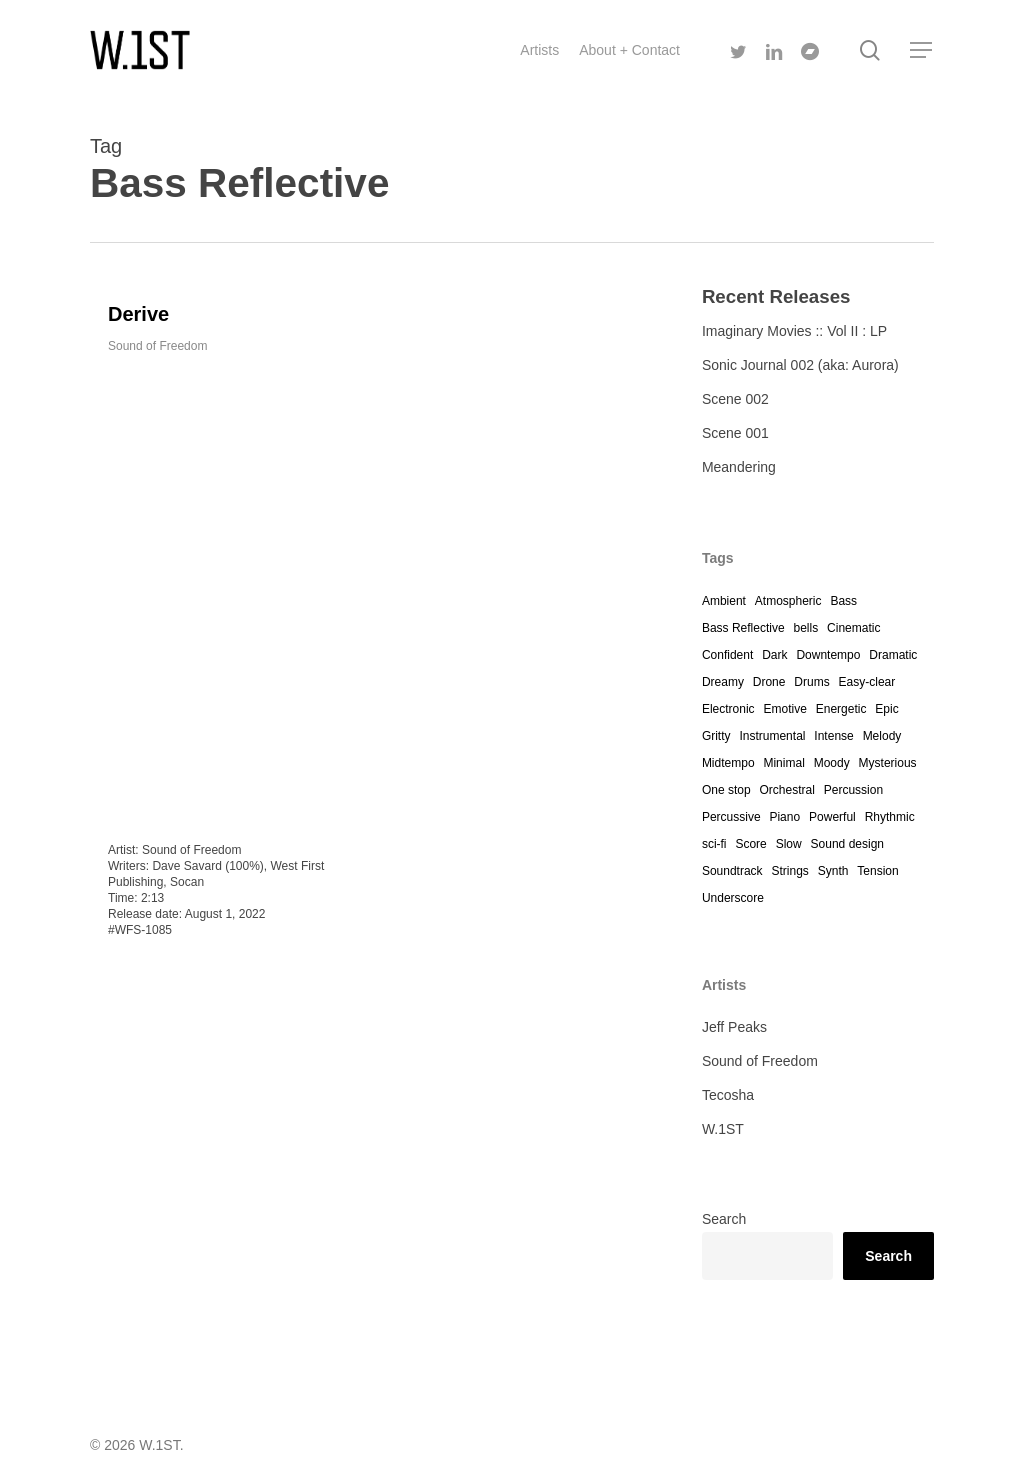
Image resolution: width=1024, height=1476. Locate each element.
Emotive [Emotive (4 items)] (784, 709)
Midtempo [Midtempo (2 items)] (728, 763)
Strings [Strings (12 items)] (789, 871)
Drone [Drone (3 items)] (769, 682)
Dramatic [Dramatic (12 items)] (893, 655)
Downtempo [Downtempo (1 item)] (828, 655)
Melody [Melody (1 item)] (882, 736)
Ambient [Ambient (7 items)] (724, 601)
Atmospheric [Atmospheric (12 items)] (788, 601)
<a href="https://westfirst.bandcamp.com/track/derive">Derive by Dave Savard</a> (226, 592)
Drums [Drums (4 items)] (811, 682)
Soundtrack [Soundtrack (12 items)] (732, 871)
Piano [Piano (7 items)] (784, 817)
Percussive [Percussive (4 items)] (731, 817)
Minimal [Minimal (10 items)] (783, 763)
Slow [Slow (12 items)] (789, 844)
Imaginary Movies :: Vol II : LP (794, 331)
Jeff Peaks (734, 1027)
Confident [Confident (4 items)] (727, 655)
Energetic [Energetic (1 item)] (841, 709)
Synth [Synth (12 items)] (833, 871)
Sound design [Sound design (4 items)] (847, 844)
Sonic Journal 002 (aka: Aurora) (800, 365)
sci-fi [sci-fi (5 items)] (714, 844)
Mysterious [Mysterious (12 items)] (888, 763)
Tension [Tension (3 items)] (877, 871)
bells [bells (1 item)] (805, 628)
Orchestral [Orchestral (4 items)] (786, 790)
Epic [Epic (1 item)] (886, 709)
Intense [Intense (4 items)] (833, 736)
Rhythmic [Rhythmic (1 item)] (890, 817)
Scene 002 (735, 399)
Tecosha (728, 1095)
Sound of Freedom (157, 346)
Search (724, 1219)
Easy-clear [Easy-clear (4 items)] (867, 682)
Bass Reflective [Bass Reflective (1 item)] (743, 628)
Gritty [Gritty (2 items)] (716, 736)
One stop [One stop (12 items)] (726, 790)
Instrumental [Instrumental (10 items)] (772, 736)
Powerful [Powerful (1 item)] (832, 817)
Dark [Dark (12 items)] (774, 655)
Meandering (739, 467)
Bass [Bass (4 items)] (843, 601)
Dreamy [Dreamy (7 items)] (723, 682)
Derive (138, 314)
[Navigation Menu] (922, 50)
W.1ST (723, 1129)
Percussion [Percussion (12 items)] (853, 790)
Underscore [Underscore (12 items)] (733, 898)
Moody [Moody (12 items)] (832, 763)
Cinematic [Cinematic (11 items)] (853, 628)
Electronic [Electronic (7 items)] (728, 709)
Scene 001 (735, 433)
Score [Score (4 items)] (750, 844)
